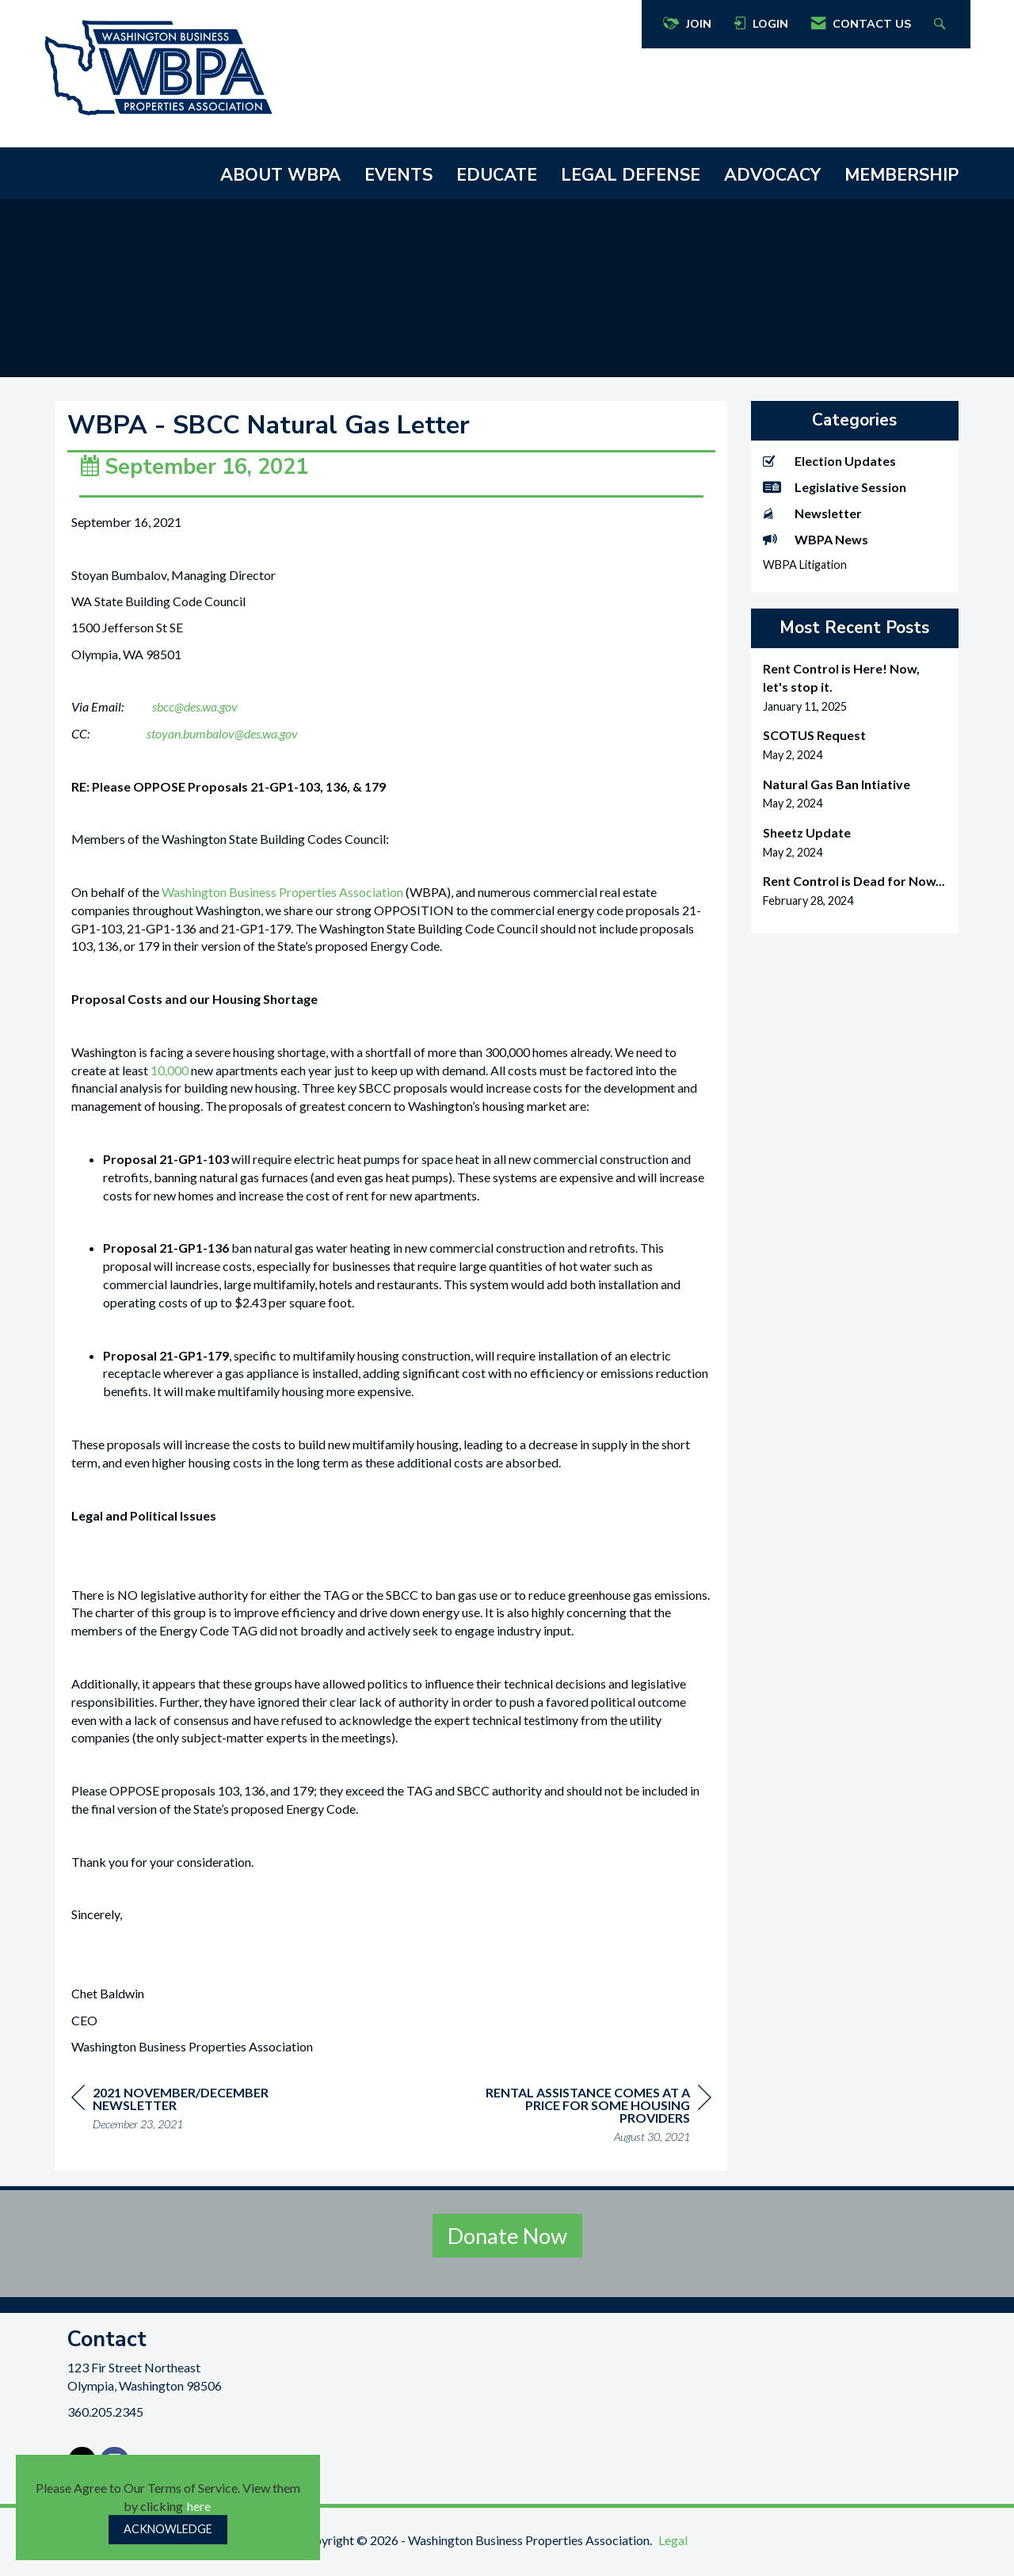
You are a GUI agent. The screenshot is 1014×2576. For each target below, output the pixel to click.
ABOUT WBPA (280, 175)
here (199, 2505)
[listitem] (855, 687)
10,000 (170, 1078)
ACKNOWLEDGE (168, 2529)
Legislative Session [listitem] (834, 486)
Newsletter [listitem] (812, 513)
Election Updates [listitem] (829, 460)
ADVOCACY (772, 175)
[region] (592, 2126)
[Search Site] (941, 24)
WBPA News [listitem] (815, 539)
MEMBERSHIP (901, 175)
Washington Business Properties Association (282, 900)
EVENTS (398, 175)
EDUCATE (496, 175)
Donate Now (507, 2244)
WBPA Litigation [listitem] (805, 564)
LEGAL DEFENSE (630, 175)
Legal (673, 2548)
